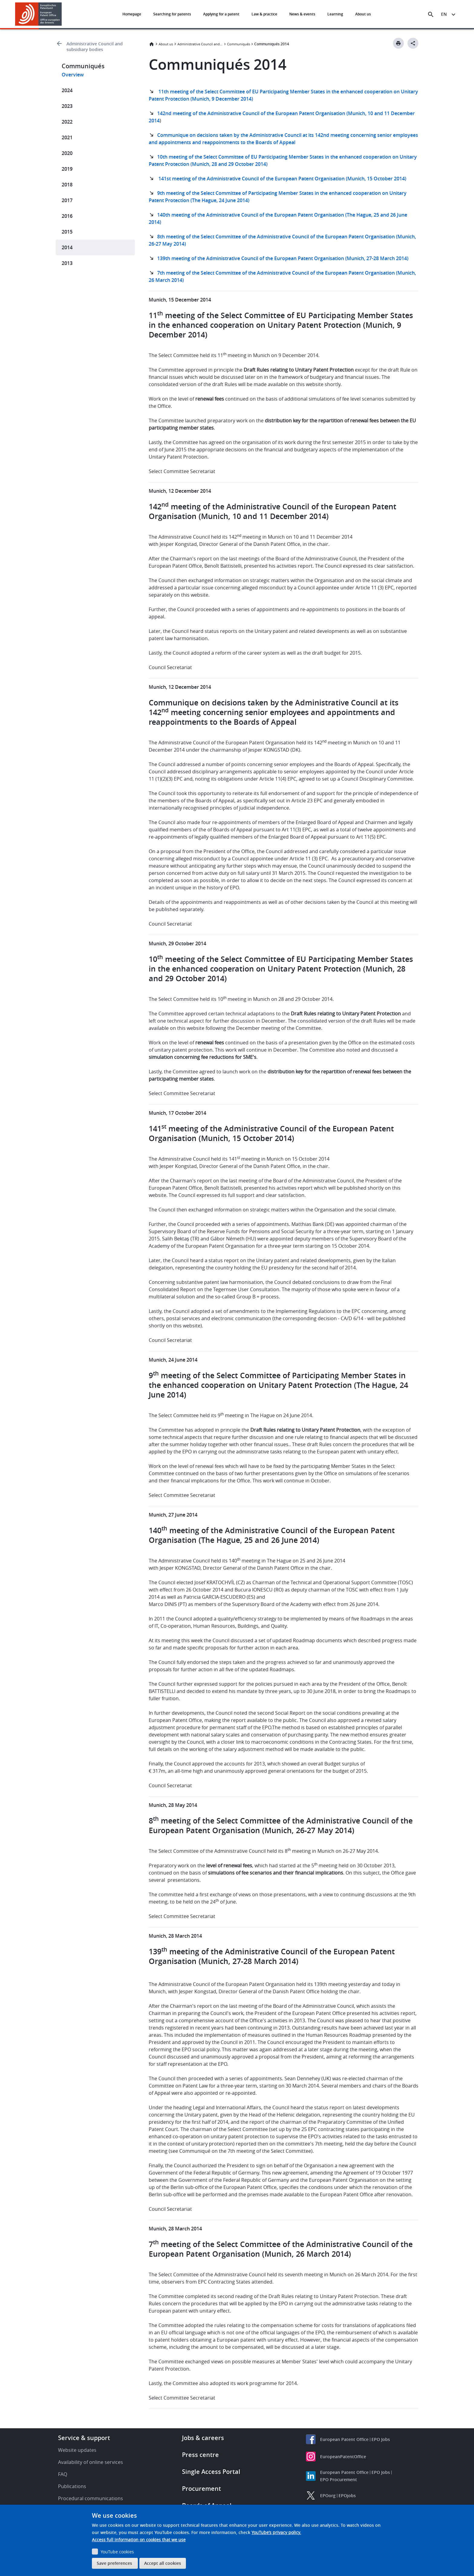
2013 (67, 263)
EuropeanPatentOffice (343, 2456)
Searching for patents (172, 14)
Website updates (77, 2450)
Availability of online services (90, 2462)
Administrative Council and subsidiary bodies (95, 46)
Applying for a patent (221, 14)
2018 (67, 184)
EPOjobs (347, 2495)
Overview (73, 74)
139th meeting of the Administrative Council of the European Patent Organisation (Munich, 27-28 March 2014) (282, 258)
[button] (62, 14)
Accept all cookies (162, 2563)
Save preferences (114, 2563)
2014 (67, 247)
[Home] (38, 14)
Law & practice (264, 14)
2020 (67, 153)
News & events (302, 14)
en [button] (444, 14)
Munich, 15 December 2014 (180, 299)
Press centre (200, 2455)
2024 (67, 90)
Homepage (131, 14)
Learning (335, 14)
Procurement (201, 2488)
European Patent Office (344, 2439)
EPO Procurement (338, 2479)
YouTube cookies (117, 2552)
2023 (67, 106)
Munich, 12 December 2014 (180, 491)
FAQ (62, 2474)
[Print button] (398, 43)
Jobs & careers (203, 2438)
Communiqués (238, 44)
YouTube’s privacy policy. (276, 2532)
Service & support (84, 2438)
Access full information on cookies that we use (139, 2539)
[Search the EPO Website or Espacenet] (430, 14)
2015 (67, 231)
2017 (67, 200)
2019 (67, 169)
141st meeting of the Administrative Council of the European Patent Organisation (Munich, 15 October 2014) (281, 178)
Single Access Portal (211, 2472)
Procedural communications (90, 2498)
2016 (67, 216)
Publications (72, 2486)
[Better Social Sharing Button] (412, 43)
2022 (67, 121)
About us (363, 14)
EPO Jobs (381, 2439)
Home (151, 44)
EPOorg (328, 2495)
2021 (67, 137)
